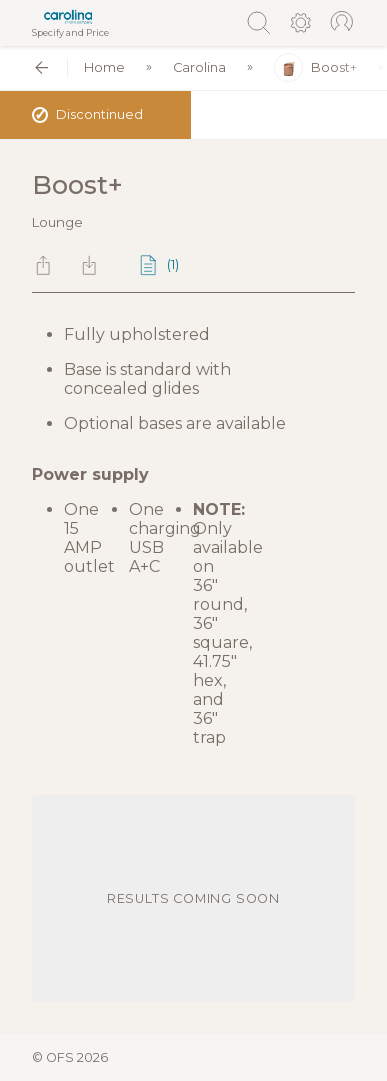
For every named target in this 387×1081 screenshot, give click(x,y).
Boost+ (315, 67)
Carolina (199, 67)
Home (104, 67)
